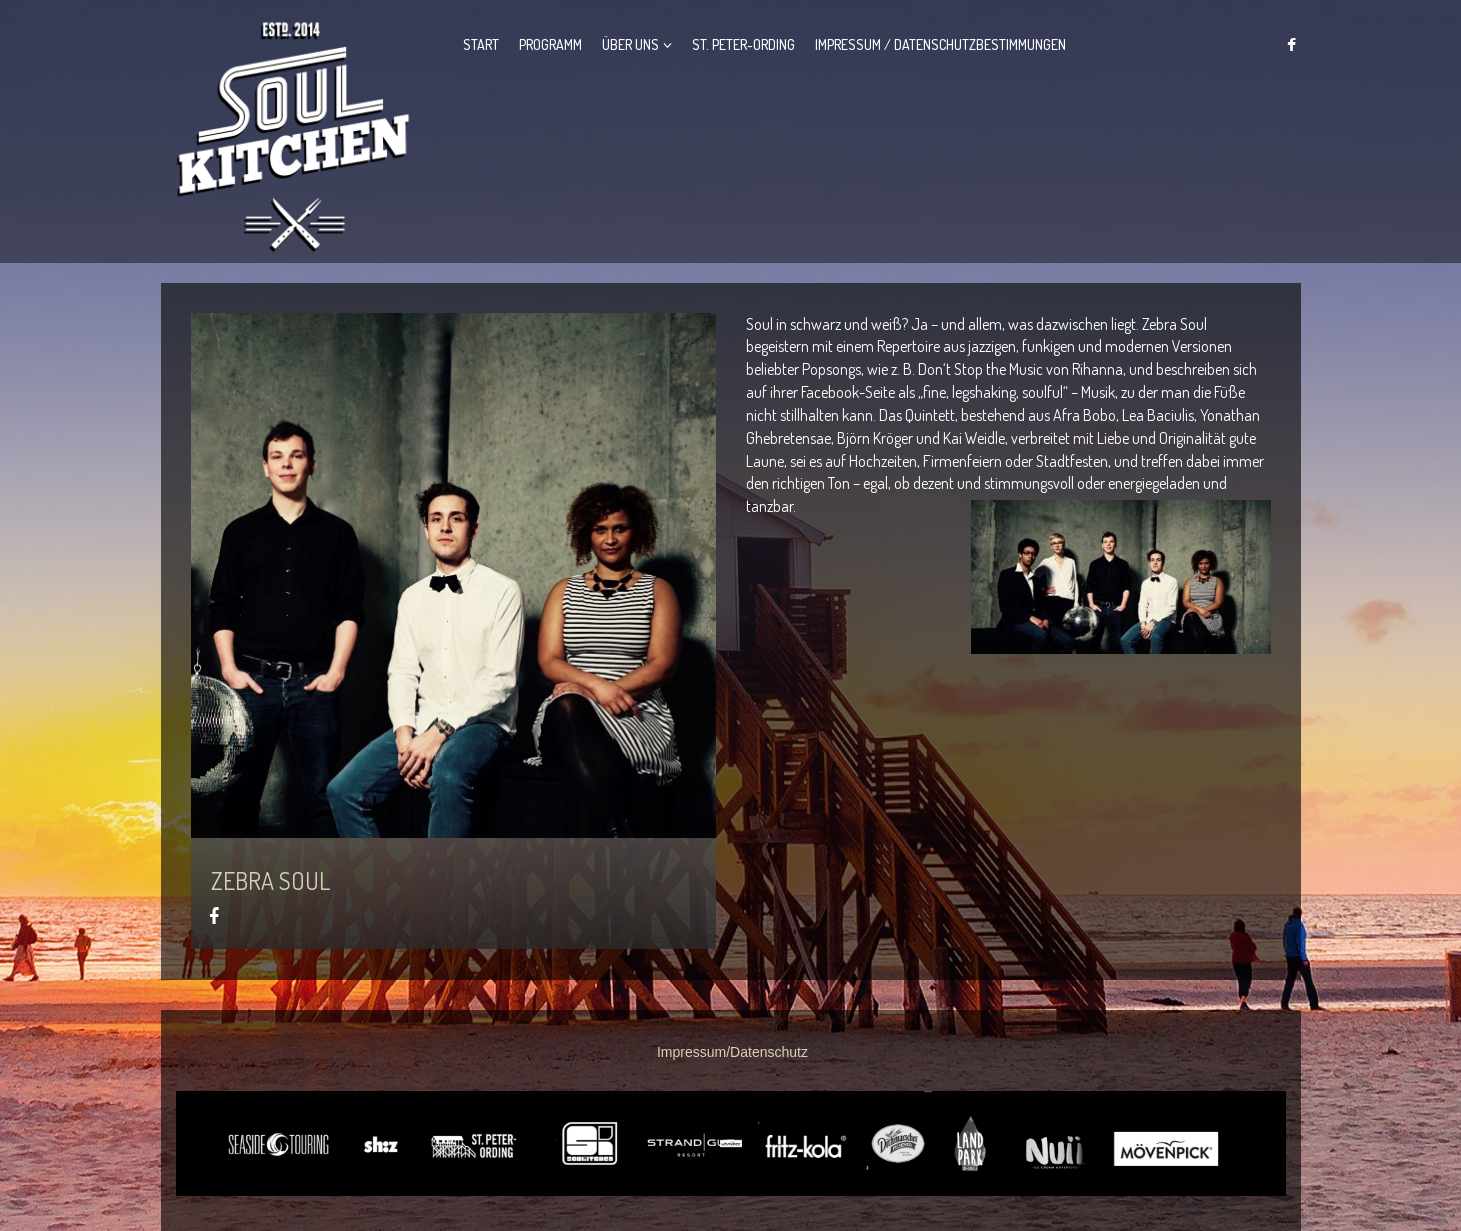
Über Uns (630, 44)
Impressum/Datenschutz (732, 1052)
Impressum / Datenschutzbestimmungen (940, 44)
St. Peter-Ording (743, 44)
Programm (550, 44)
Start (481, 44)
